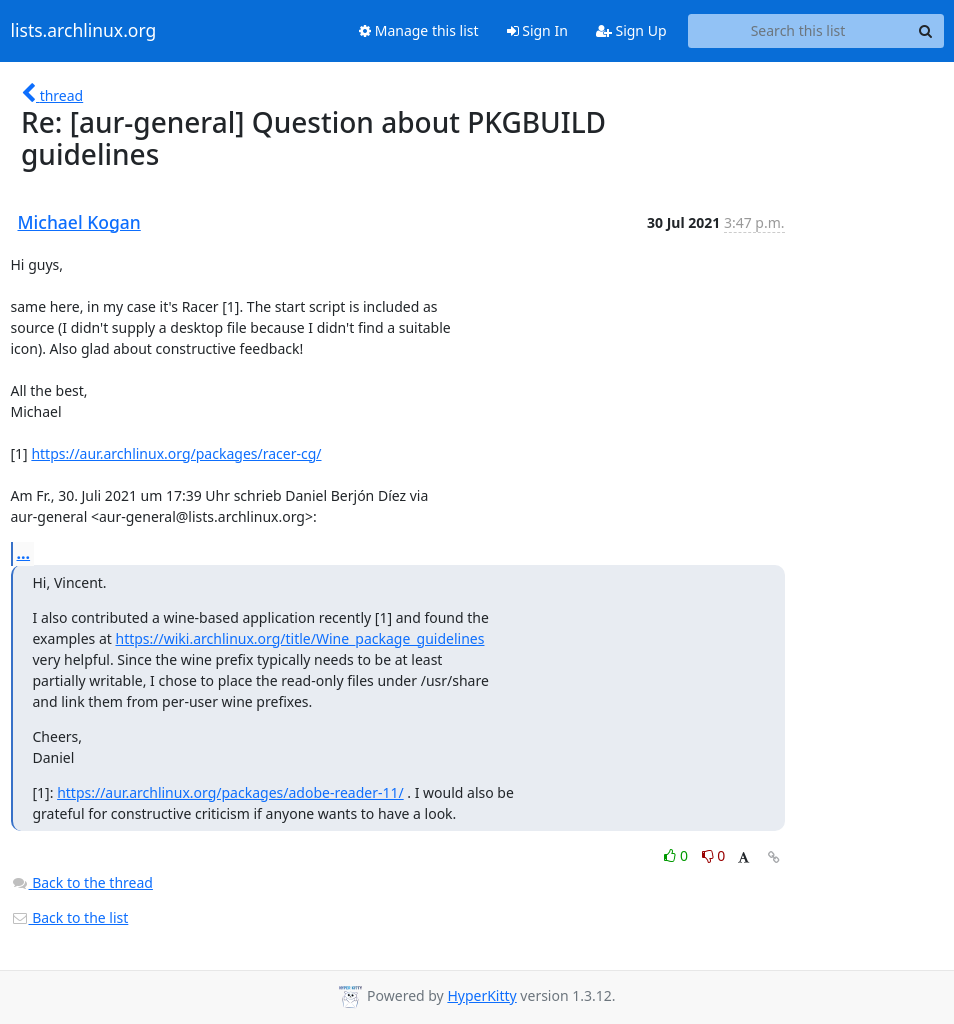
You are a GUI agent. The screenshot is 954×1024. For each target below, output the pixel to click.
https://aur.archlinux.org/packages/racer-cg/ (176, 453)
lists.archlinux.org (84, 31)
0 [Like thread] (677, 855)
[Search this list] (798, 31)
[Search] (926, 31)
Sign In (537, 30)
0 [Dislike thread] (714, 855)
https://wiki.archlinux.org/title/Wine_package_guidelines (299, 638)
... (24, 553)
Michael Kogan (79, 222)
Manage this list (419, 30)
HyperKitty (481, 995)
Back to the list (70, 917)
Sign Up (631, 30)
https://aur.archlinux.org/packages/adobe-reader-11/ (230, 792)
